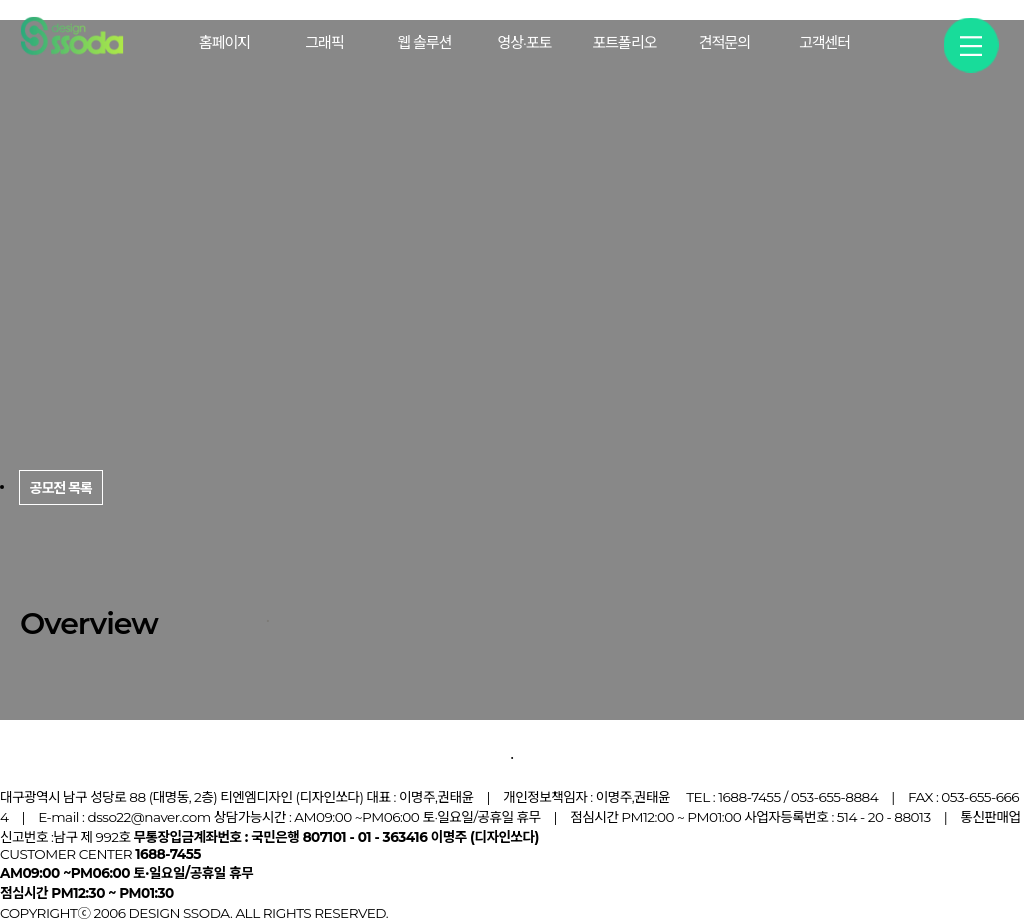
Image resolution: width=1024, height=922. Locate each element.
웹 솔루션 (424, 42)
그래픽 (324, 42)
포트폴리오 (624, 42)
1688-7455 (749, 797)
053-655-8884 (834, 797)
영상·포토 (525, 42)
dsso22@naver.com (148, 817)
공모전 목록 (52, 749)
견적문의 (724, 42)
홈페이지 (224, 42)
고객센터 (824, 42)
